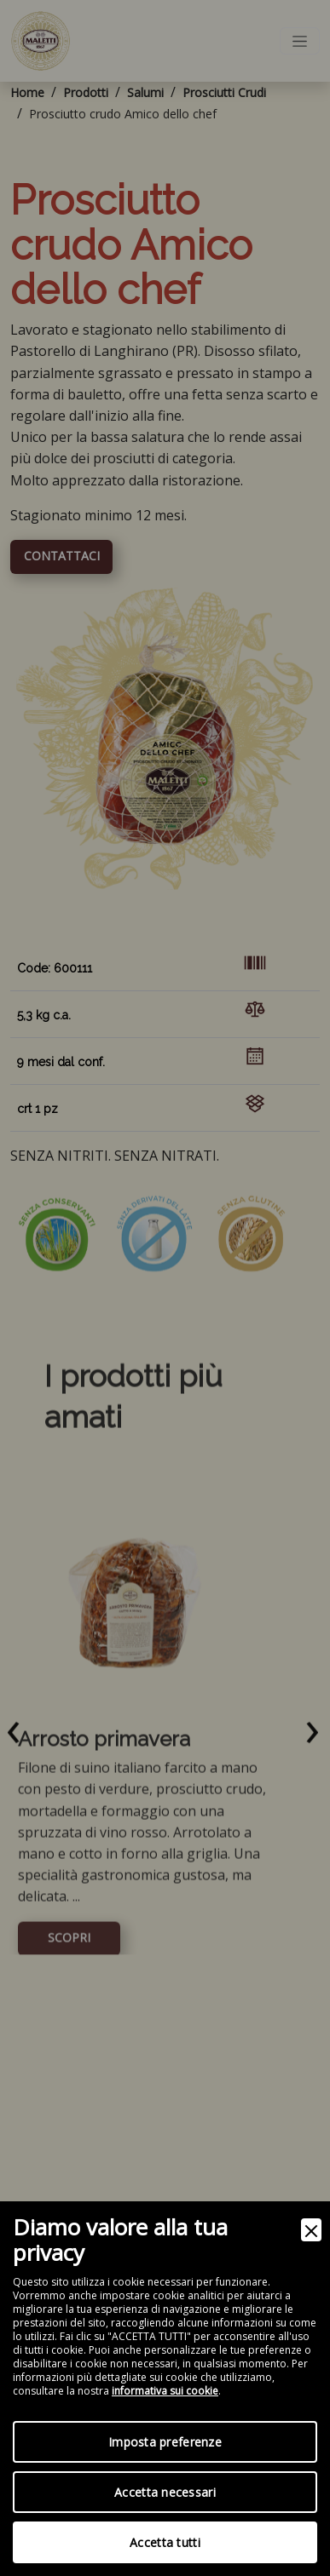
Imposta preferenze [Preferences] (165, 2442)
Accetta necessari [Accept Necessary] (165, 2492)
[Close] (311, 2229)
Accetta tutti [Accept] (165, 2542)
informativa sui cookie (165, 2391)
